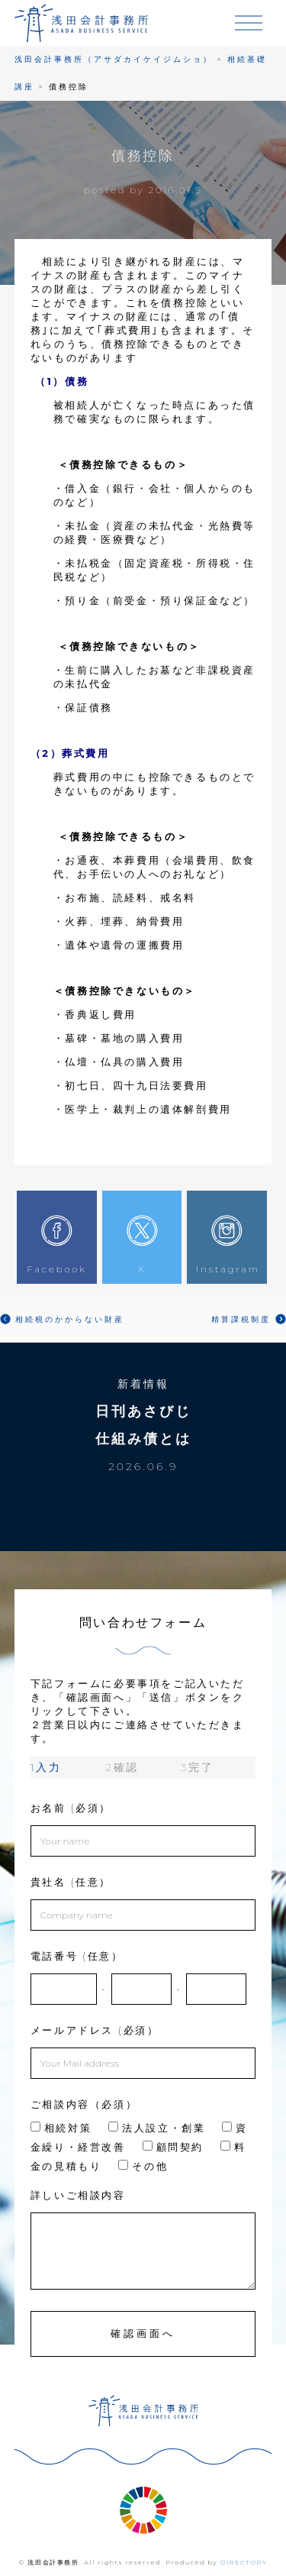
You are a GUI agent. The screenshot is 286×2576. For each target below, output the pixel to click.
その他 (143, 2166)
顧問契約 (173, 2147)
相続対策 (61, 2128)
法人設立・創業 (156, 2128)
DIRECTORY (244, 2562)
